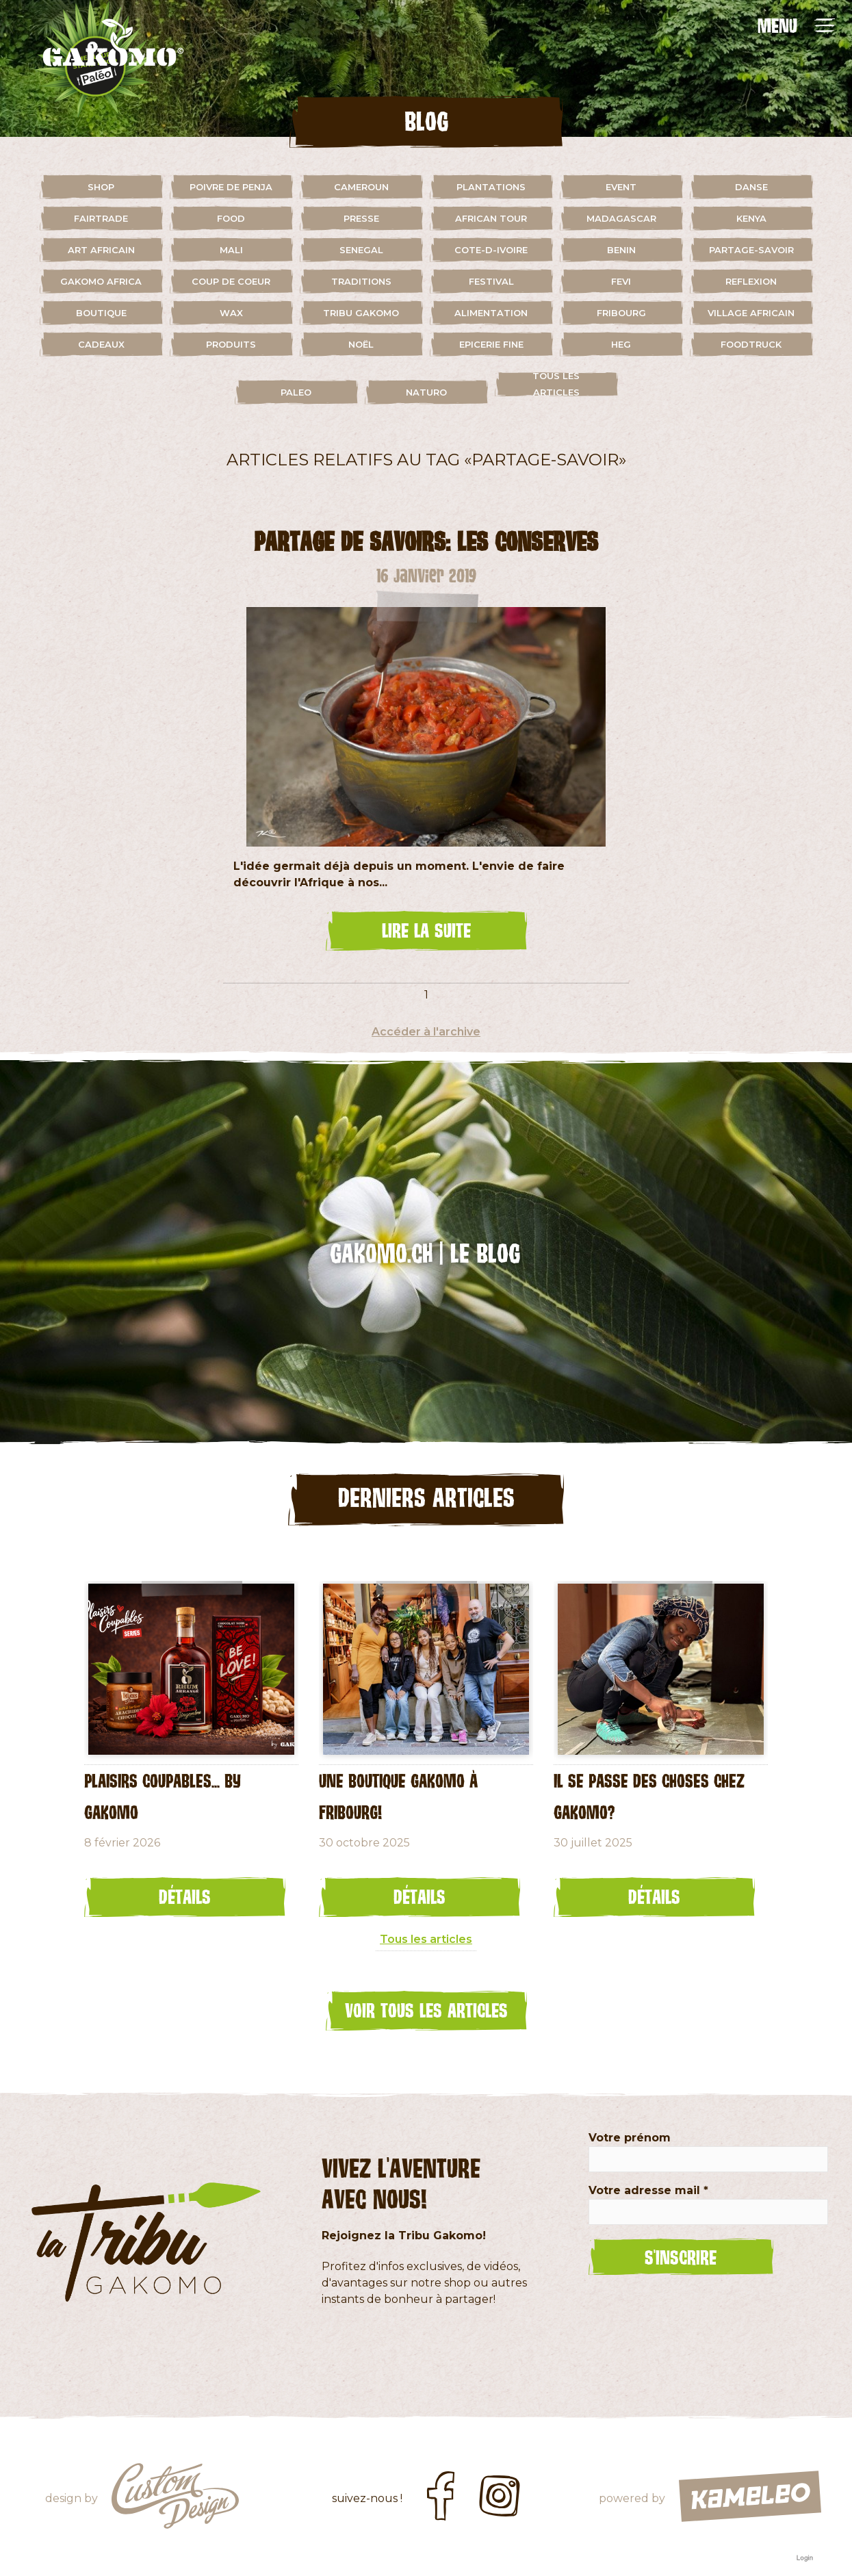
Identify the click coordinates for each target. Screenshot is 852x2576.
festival (491, 281)
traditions (361, 281)
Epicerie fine (491, 344)
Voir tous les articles (426, 2010)
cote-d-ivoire (491, 249)
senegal (361, 249)
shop (101, 186)
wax (231, 312)
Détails (185, 1896)
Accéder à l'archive (426, 1031)
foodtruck (751, 344)
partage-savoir (751, 249)
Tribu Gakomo (361, 312)
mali (231, 249)
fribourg (621, 312)
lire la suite (426, 930)
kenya (751, 218)
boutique (101, 312)
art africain (101, 249)
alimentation (491, 312)
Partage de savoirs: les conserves (426, 541)
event (621, 186)
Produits (231, 344)
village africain (751, 312)
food (231, 218)
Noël (361, 344)
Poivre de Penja (231, 186)
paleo (296, 392)
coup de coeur (231, 281)
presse (361, 218)
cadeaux (101, 344)
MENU (777, 25)
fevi (621, 281)
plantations (491, 186)
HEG (621, 344)
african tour (491, 218)
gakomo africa (101, 281)
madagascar (621, 218)
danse (751, 186)
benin (621, 249)
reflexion (751, 281)
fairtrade (101, 218)
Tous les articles (556, 384)
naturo (426, 392)
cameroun (361, 186)
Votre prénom (630, 2137)
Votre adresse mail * (648, 2190)
